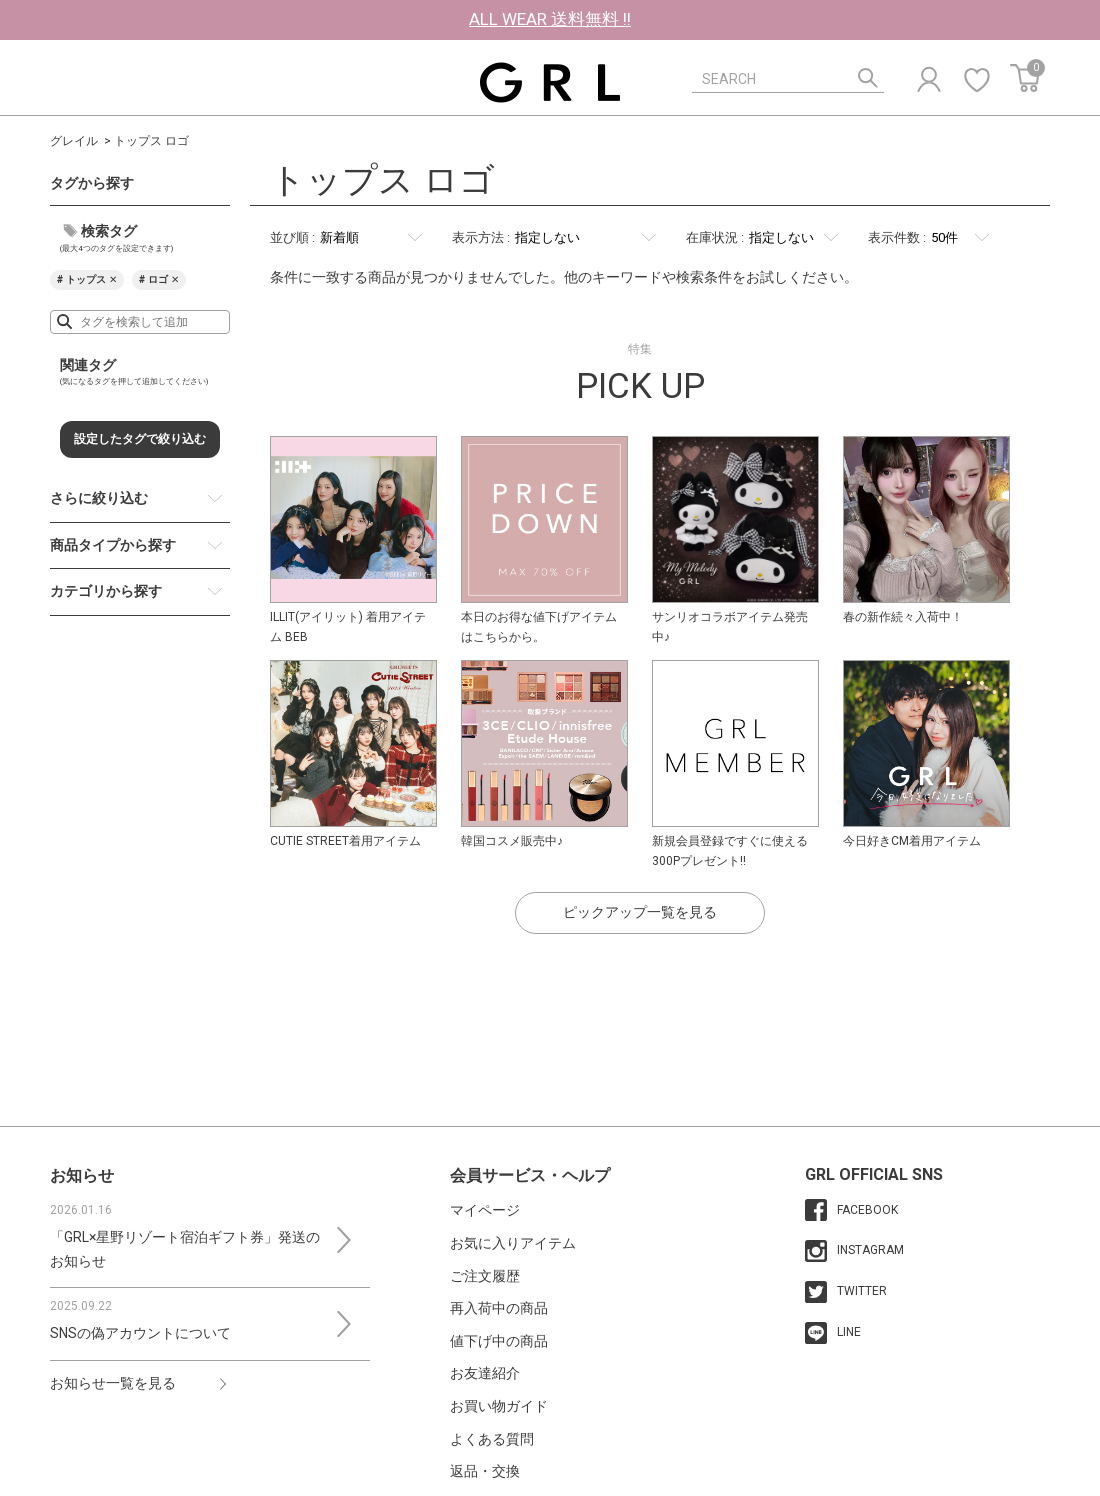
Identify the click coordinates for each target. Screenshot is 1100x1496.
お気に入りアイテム (513, 1243)
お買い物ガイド (499, 1406)
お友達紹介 (485, 1373)
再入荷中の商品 (499, 1308)
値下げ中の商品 (499, 1341)
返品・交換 (485, 1471)
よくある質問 (492, 1439)
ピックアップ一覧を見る (640, 912)
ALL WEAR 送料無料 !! (550, 19)
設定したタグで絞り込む (140, 439)
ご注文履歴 (485, 1276)
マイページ (485, 1210)
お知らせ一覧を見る (113, 1383)
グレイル (74, 141)
